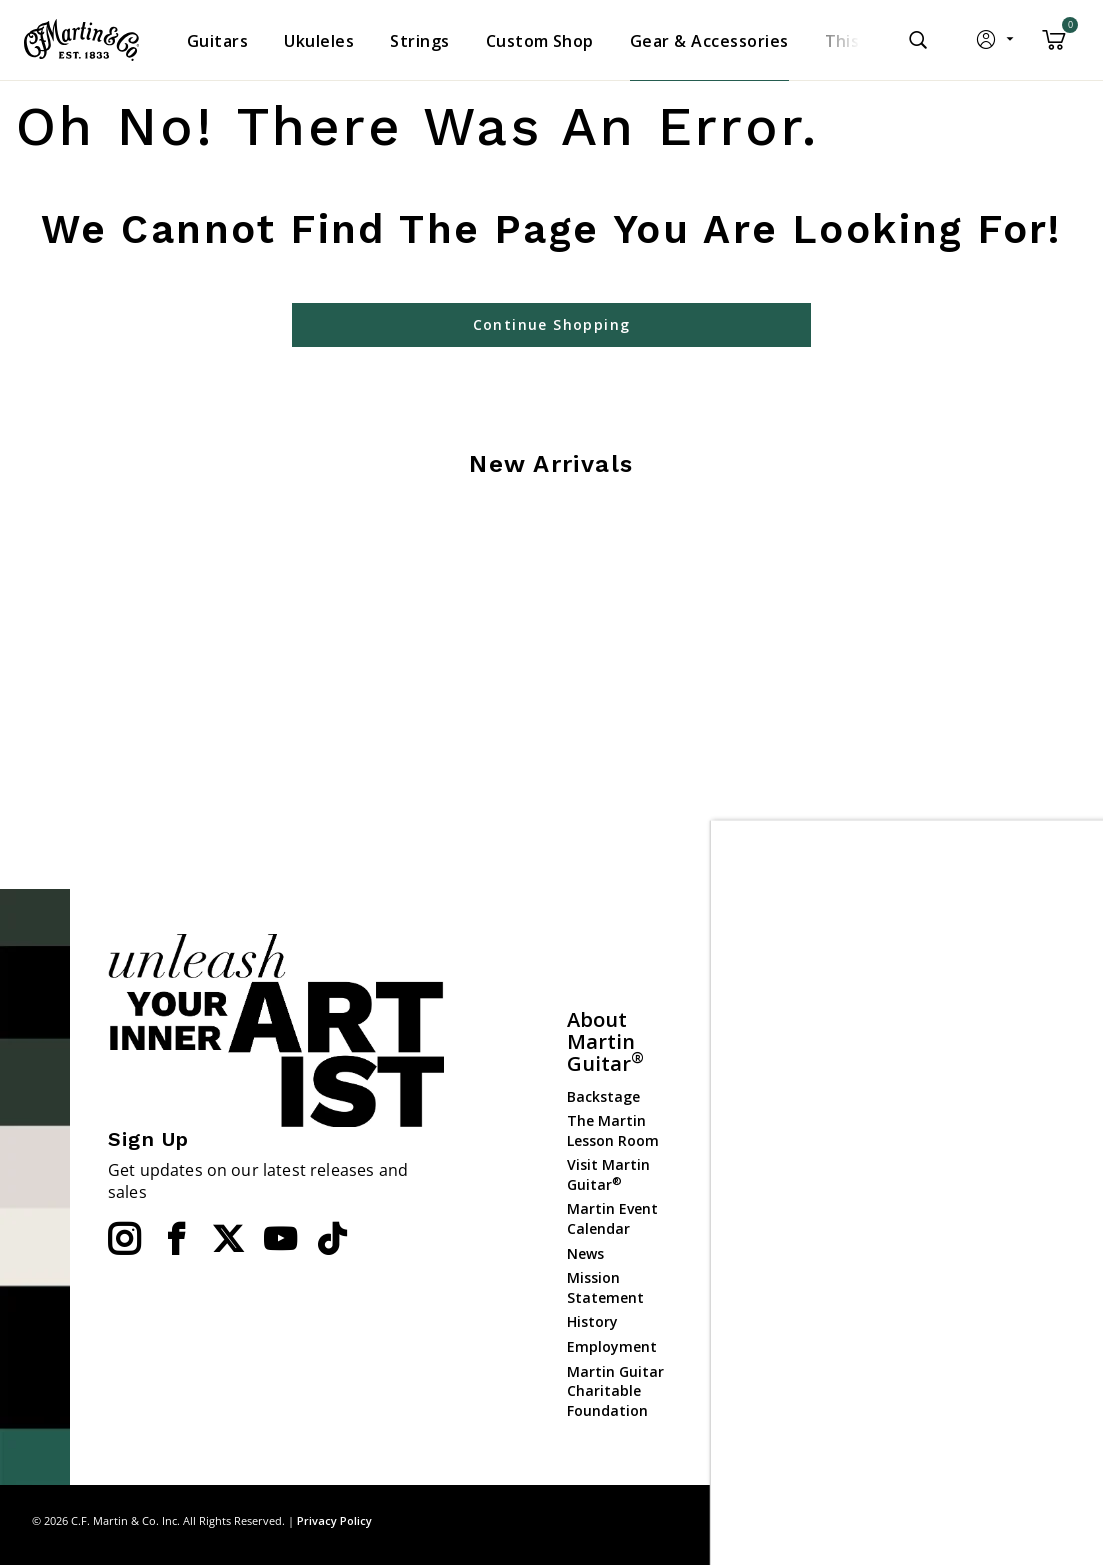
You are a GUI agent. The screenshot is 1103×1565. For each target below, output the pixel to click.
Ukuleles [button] (319, 41)
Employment (612, 1346)
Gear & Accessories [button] (709, 41)
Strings (899, 1125)
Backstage (603, 1096)
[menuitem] (217, 41)
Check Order (763, 1241)
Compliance (762, 1216)
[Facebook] (176, 1239)
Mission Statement (605, 1287)
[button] (996, 44)
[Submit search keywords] (918, 40)
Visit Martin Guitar (608, 1174)
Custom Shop (921, 1076)
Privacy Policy (334, 1520)
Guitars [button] (217, 41)
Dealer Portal (920, 1321)
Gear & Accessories (913, 1160)
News (585, 1253)
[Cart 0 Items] (1054, 47)
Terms (1052, 1520)
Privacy (993, 1520)
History (592, 1321)
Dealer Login (917, 1296)
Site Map (928, 1520)
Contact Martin (775, 1123)
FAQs (738, 1098)
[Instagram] (124, 1239)
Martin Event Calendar (612, 1218)
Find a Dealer (766, 1074)
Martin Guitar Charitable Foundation (615, 1391)
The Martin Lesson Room (613, 1130)
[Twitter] (228, 1239)
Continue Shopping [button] (552, 324)
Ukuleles (903, 1101)
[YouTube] (280, 1239)
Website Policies (776, 1191)
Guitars (900, 1052)
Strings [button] (419, 41)
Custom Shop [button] (540, 41)
